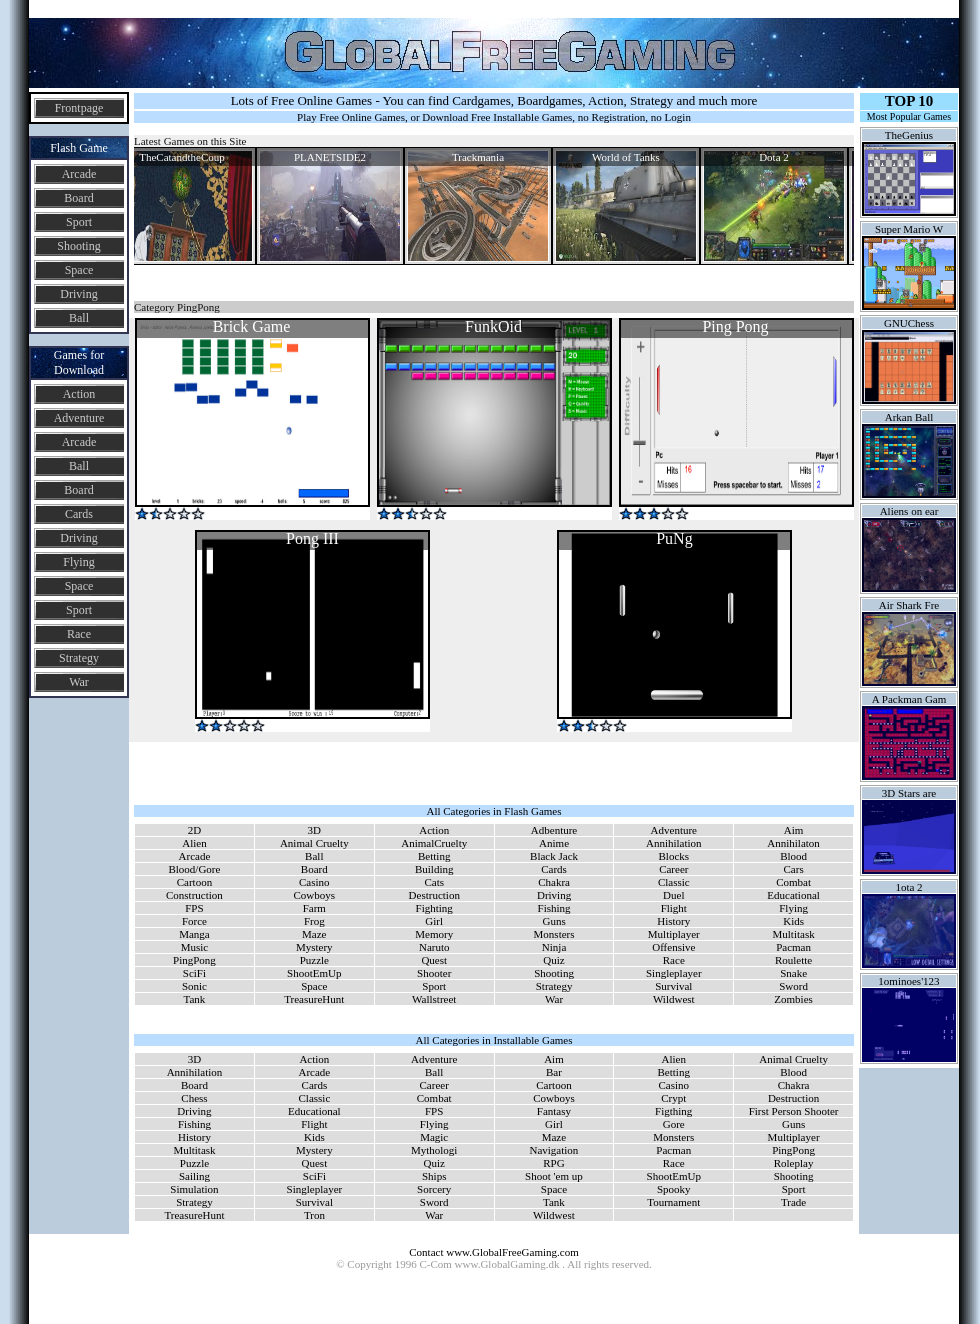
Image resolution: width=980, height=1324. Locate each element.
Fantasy (554, 1111)
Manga (194, 934)
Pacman (793, 947)
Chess (194, 1098)
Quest (434, 960)
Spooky (674, 1189)
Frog (314, 921)
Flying (78, 562)
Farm (314, 908)
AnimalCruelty (434, 843)
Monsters (554, 934)
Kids (793, 921)
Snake (793, 973)
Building (434, 869)
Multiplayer (674, 934)
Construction (194, 895)
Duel (673, 895)
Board (78, 198)
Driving (78, 294)
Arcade (79, 174)
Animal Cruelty (314, 843)
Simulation (194, 1189)
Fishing (554, 908)
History (673, 921)
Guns (553, 921)
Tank (195, 999)
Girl (434, 921)
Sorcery (434, 1189)
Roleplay (794, 1163)
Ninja (554, 947)
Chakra (554, 882)
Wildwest (674, 999)
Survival (673, 986)
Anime (554, 843)
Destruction (434, 895)
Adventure (79, 418)
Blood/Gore (194, 869)
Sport (79, 222)
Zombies (793, 999)
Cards (79, 514)
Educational (793, 895)
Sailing (194, 1176)
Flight (674, 908)
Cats (434, 882)
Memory (434, 934)
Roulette (793, 960)
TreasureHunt (314, 999)
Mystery (314, 947)
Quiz (553, 960)
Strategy (79, 658)
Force (194, 921)
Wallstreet (434, 999)
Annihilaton (793, 843)
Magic (434, 1137)
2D (194, 830)
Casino (314, 882)
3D (314, 830)
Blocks (674, 856)
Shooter (434, 973)
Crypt (673, 1098)
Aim (794, 830)
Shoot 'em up (554, 1176)
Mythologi (434, 1150)
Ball (79, 318)
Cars (794, 869)
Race (79, 634)
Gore (674, 1124)
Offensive (673, 947)
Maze (314, 934)
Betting (434, 856)
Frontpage (79, 108)
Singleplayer (674, 973)
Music (195, 947)
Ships (434, 1176)
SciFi (194, 973)
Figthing (673, 1111)
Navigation (553, 1150)
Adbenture (554, 830)
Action (79, 394)
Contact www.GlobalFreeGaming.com (493, 1252)
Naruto (434, 947)
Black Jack (554, 856)
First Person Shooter (794, 1111)
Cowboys (315, 895)
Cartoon (194, 882)
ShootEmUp (314, 973)
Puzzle (314, 960)
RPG (553, 1163)
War (79, 682)
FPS (194, 908)
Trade (793, 1202)
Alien (194, 843)
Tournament (673, 1202)
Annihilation (674, 843)
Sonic (194, 986)
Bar (554, 1072)
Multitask (794, 934)
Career (673, 869)
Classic (674, 882)
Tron (314, 1215)
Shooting (78, 246)
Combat (793, 882)
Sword (793, 986)
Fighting (434, 908)
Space (79, 270)
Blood (793, 856)
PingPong (194, 960)
